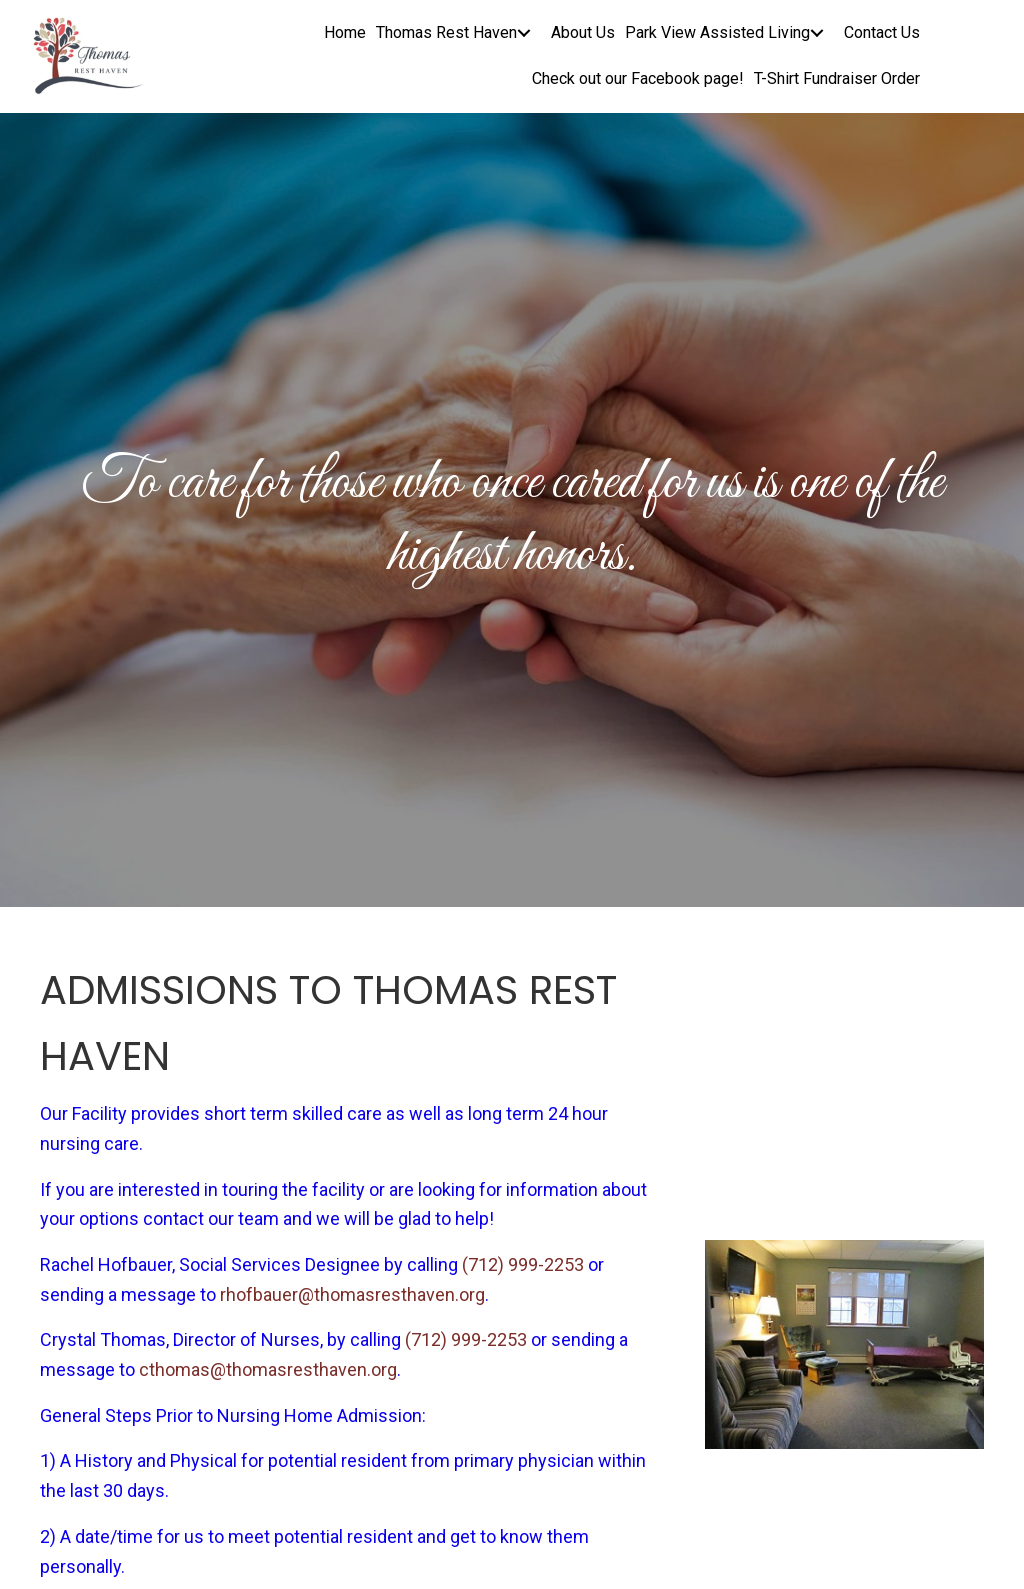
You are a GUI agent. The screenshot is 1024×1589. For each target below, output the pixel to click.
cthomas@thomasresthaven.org (268, 1369)
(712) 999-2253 (523, 1264)
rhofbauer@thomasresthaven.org (352, 1294)
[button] (524, 33)
